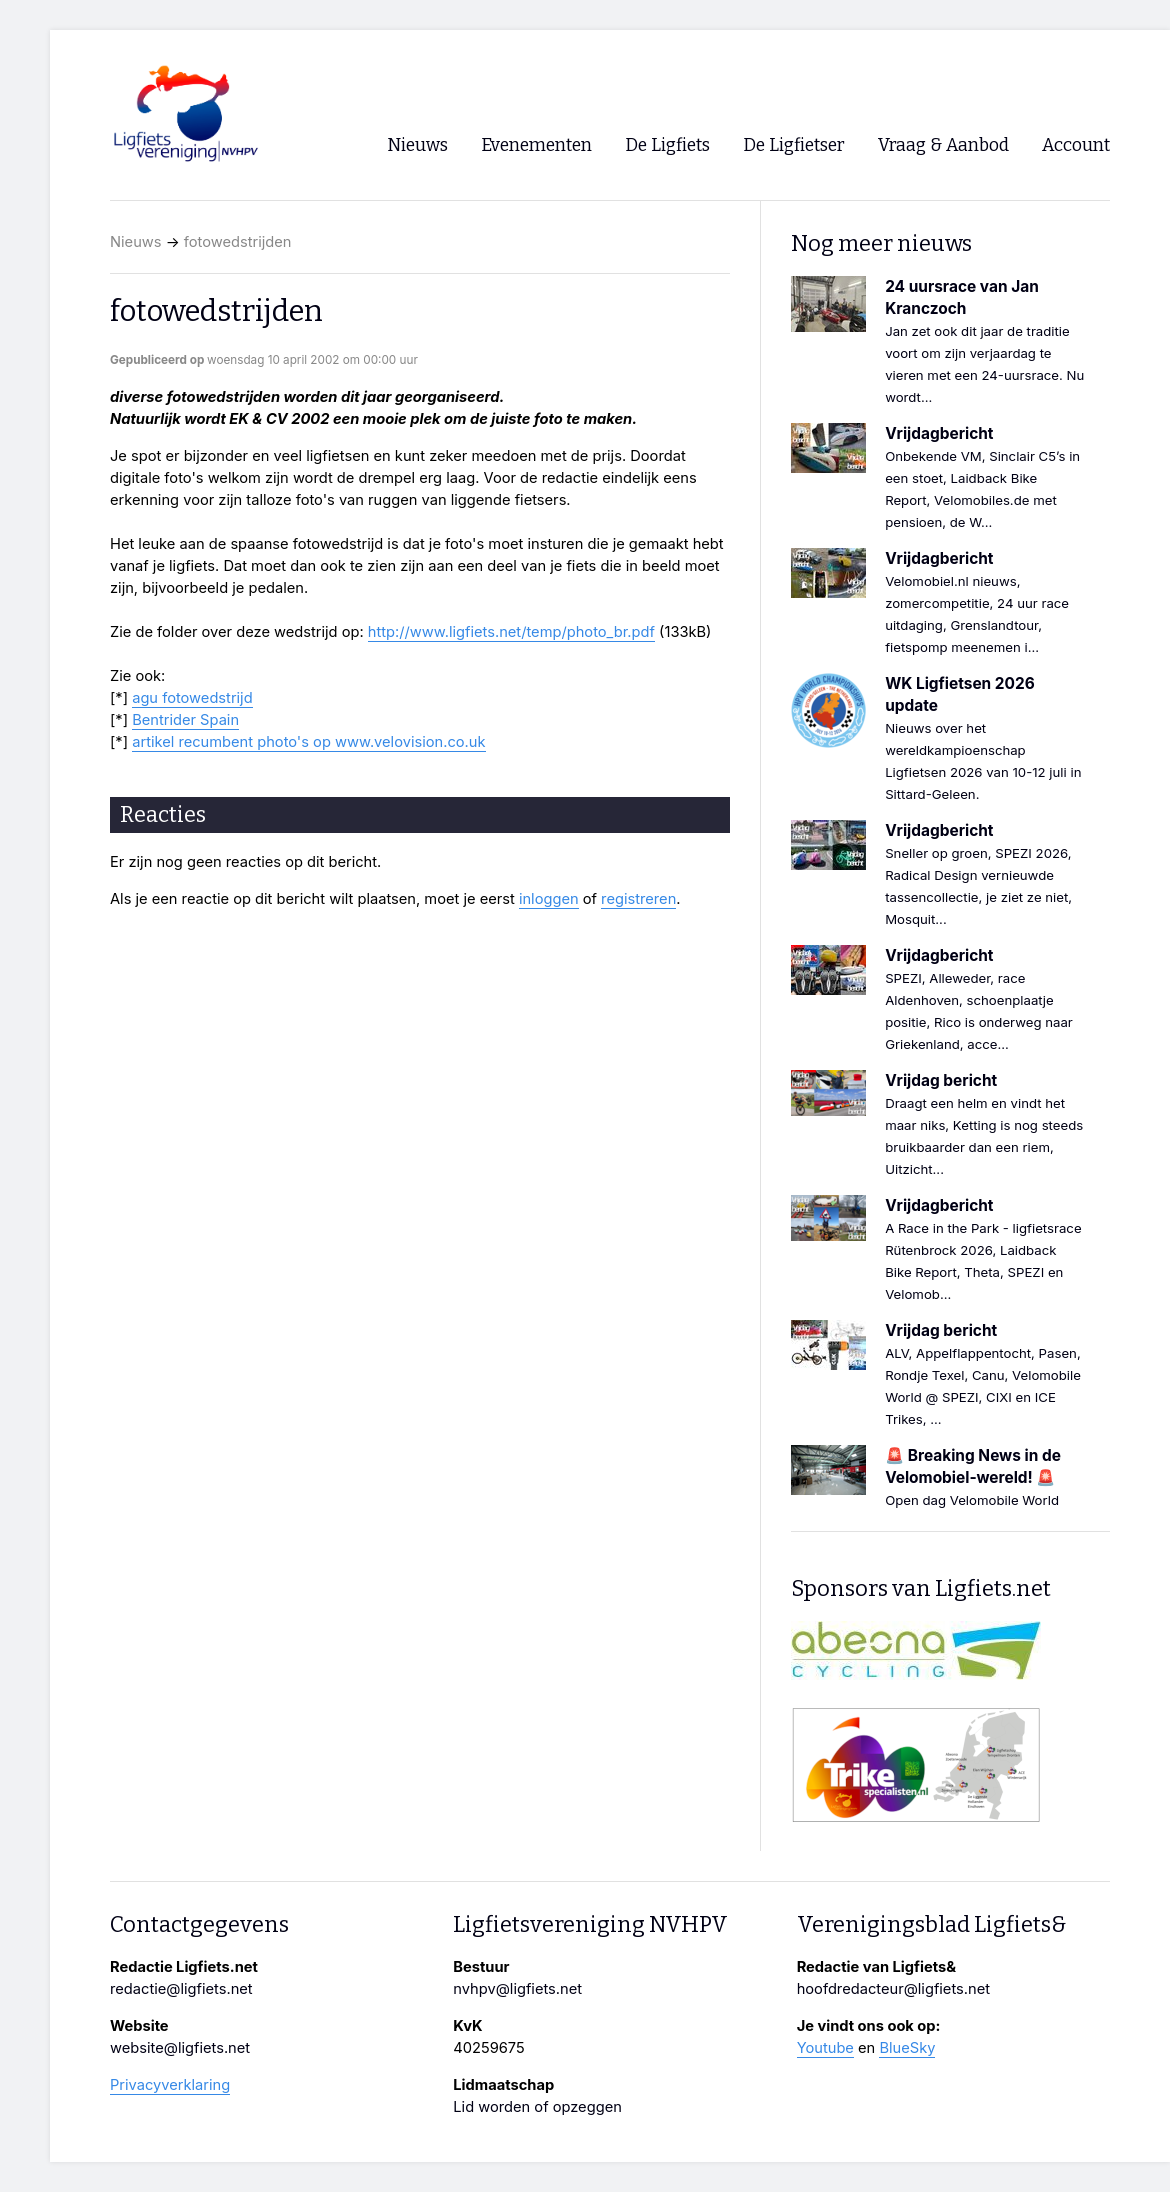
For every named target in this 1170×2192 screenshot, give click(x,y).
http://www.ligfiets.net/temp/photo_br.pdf (511, 632)
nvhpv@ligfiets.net (517, 1989)
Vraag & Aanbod (943, 145)
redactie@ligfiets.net (181, 1989)
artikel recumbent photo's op (233, 742)
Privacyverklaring (170, 2085)
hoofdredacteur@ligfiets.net (893, 1989)
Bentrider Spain (185, 720)
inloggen (549, 899)
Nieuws (136, 242)
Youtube (825, 2048)
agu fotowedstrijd (192, 698)
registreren (638, 899)
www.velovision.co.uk (410, 742)
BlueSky (907, 2048)
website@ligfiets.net (180, 2048)
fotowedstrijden (238, 242)
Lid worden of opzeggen (537, 2107)
